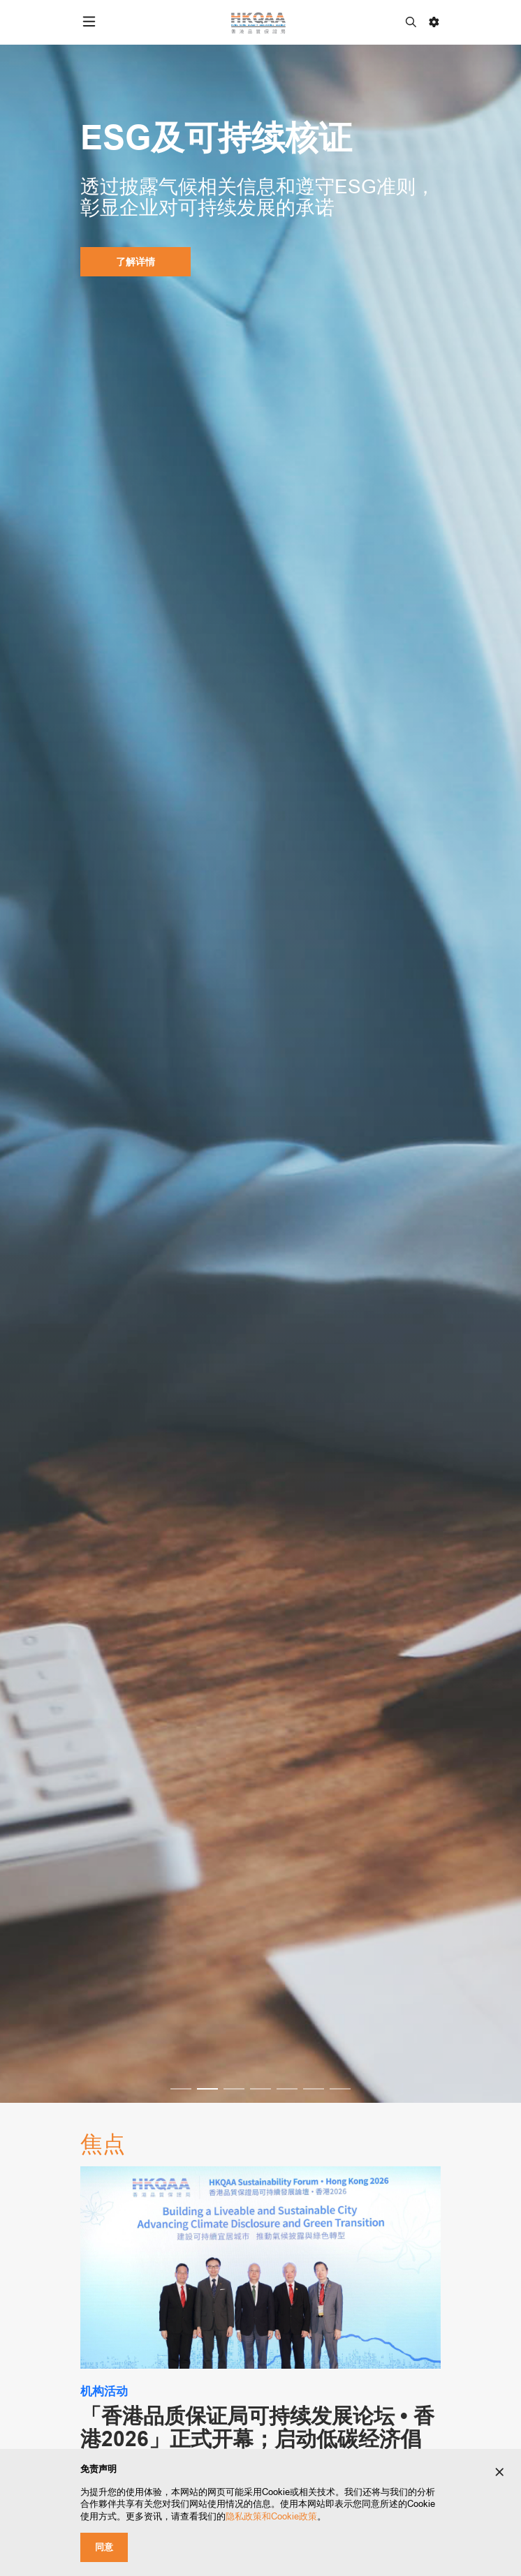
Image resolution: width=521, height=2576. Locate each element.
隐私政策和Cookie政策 (271, 2516)
